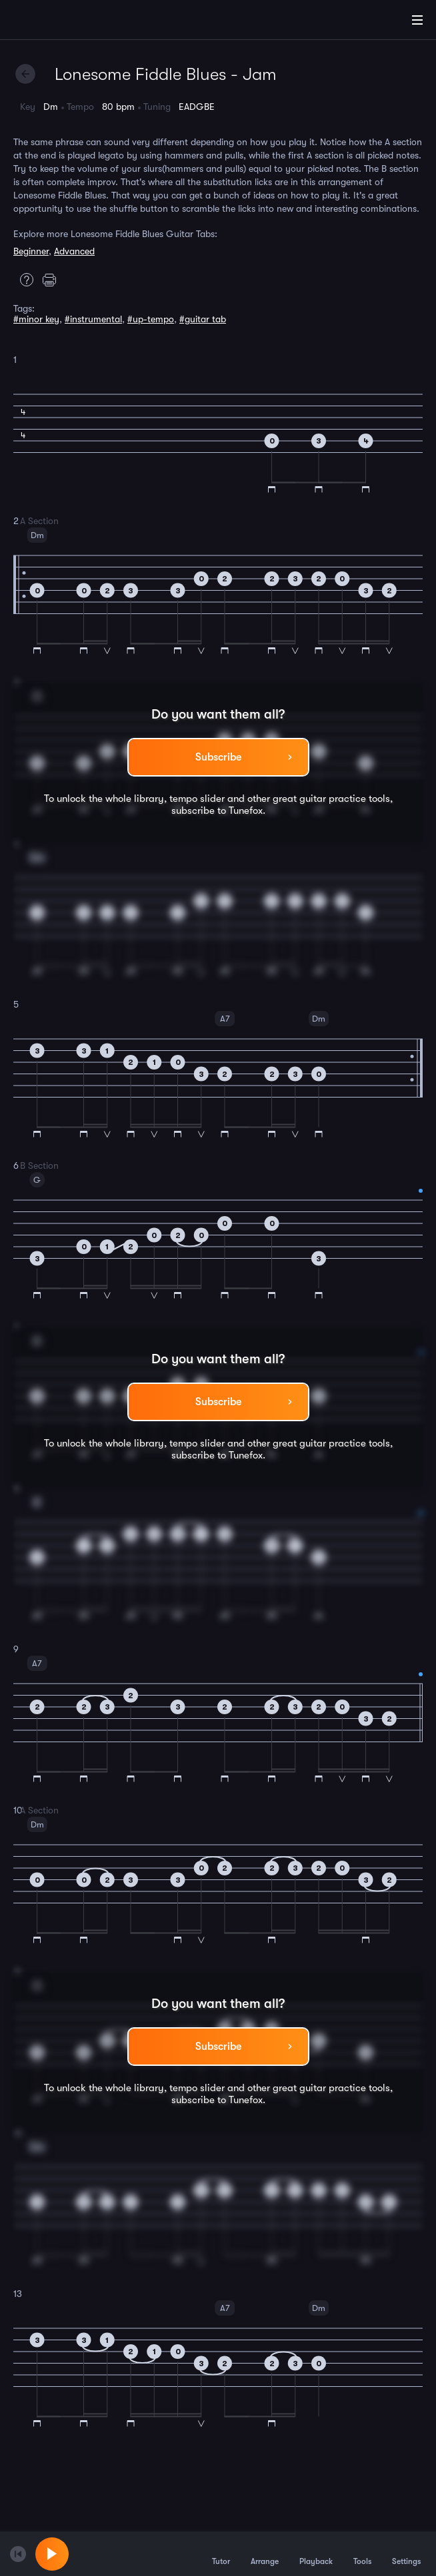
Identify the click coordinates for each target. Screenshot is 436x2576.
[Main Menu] (417, 20)
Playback (316, 2553)
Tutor (221, 2553)
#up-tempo (150, 319)
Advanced (74, 251)
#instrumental (93, 319)
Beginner (31, 251)
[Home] (53, 22)
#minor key (36, 319)
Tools (362, 2553)
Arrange (265, 2553)
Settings (406, 2553)
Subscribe (218, 757)
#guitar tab (202, 319)
